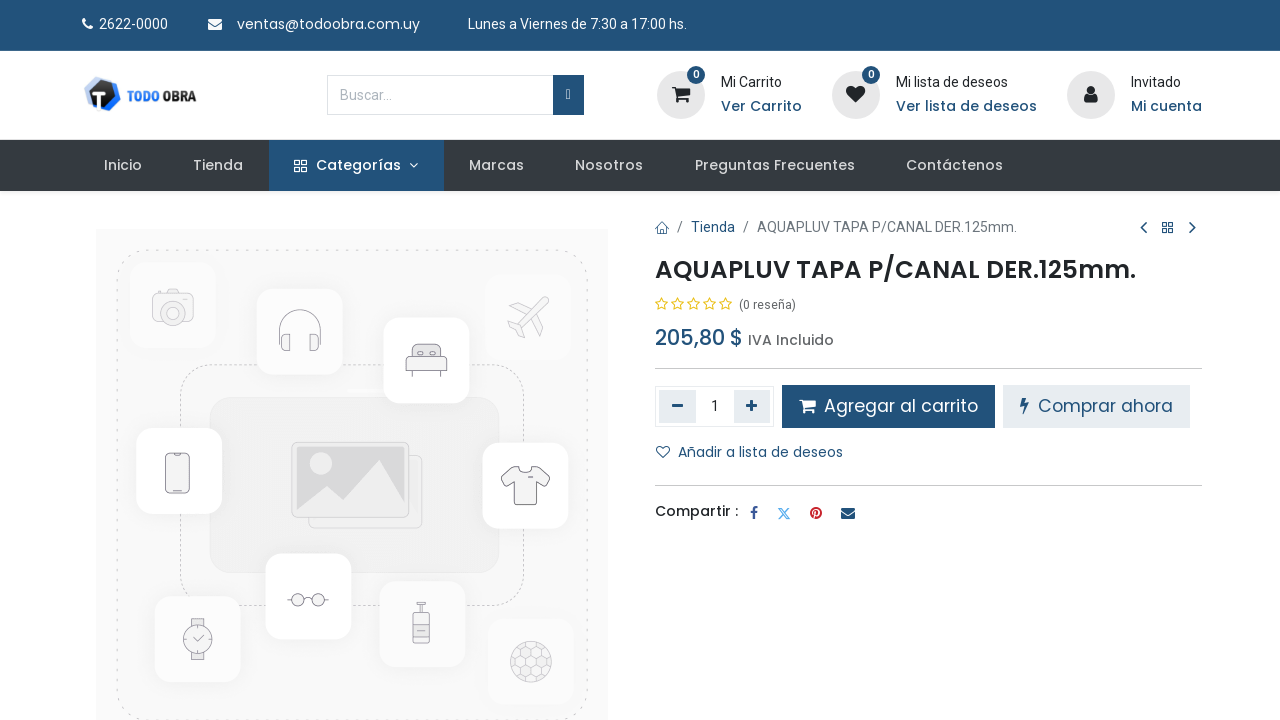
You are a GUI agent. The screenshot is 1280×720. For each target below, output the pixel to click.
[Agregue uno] (752, 406)
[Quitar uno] (677, 406)
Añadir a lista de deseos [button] (749, 452)
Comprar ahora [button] (1096, 406)
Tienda (713, 227)
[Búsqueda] (568, 95)
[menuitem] (122, 166)
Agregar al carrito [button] (888, 406)
